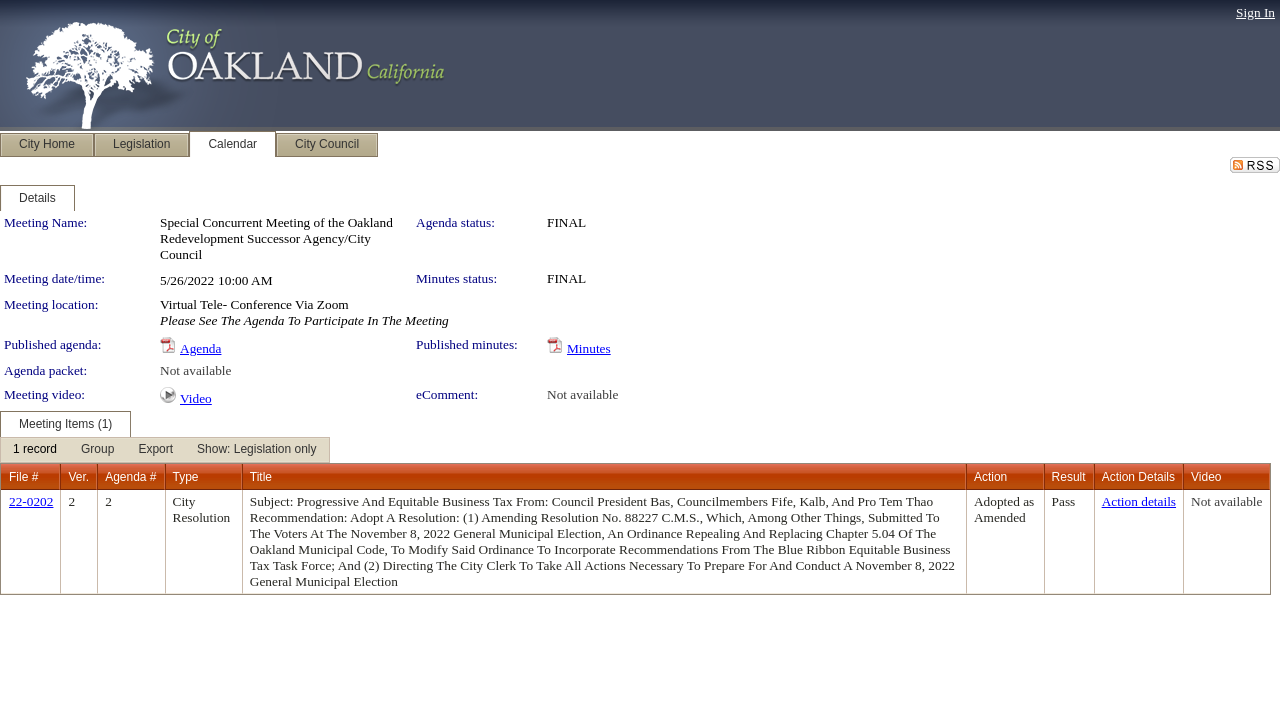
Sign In (1255, 12)
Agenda (200, 348)
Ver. (78, 477)
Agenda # (130, 477)
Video (196, 398)
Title (261, 477)
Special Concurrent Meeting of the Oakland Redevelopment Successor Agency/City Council (276, 238)
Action (990, 477)
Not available (195, 370)
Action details (1139, 501)
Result (1069, 477)
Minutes (589, 348)
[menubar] (165, 450)
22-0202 (31, 501)
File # (23, 477)
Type (186, 477)
